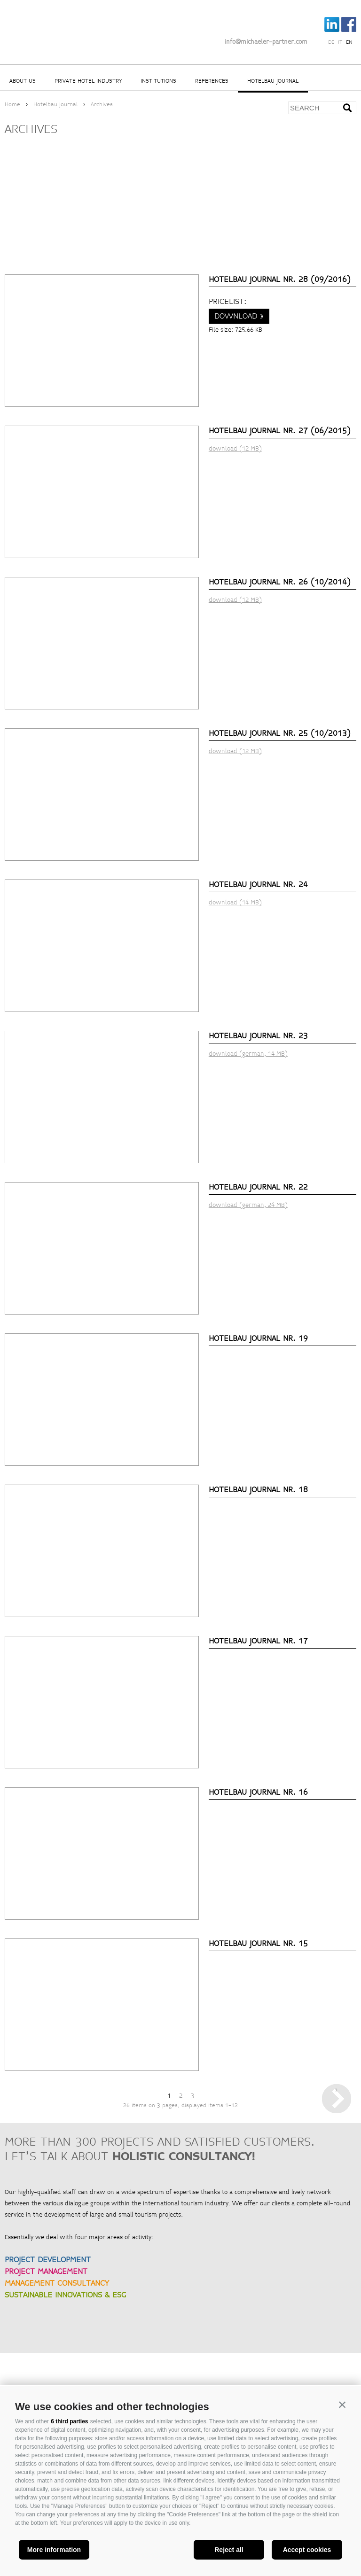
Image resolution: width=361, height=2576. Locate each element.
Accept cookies (307, 2549)
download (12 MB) (235, 448)
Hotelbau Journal (272, 81)
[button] (342, 2404)
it (340, 42)
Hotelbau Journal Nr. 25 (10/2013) (280, 733)
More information (54, 2549)
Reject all (228, 2549)
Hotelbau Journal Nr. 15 (258, 1943)
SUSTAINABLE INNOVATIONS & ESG (65, 2295)
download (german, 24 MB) (248, 1205)
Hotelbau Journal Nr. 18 (258, 1489)
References (211, 81)
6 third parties (69, 2421)
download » (239, 316)
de (331, 42)
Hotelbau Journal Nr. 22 (258, 1187)
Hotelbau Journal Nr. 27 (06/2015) (280, 431)
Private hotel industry (88, 81)
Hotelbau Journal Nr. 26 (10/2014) (280, 582)
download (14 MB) (235, 902)
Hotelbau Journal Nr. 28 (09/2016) (280, 279)
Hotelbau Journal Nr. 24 (258, 884)
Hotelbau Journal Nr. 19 (258, 1338)
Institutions (158, 81)
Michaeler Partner (56, 25)
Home (12, 104)
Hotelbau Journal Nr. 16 (258, 1792)
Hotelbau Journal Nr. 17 (258, 1641)
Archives (102, 104)
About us (22, 81)
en (349, 42)
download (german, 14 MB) (248, 1054)
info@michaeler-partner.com (266, 42)
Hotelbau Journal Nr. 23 (258, 1036)
